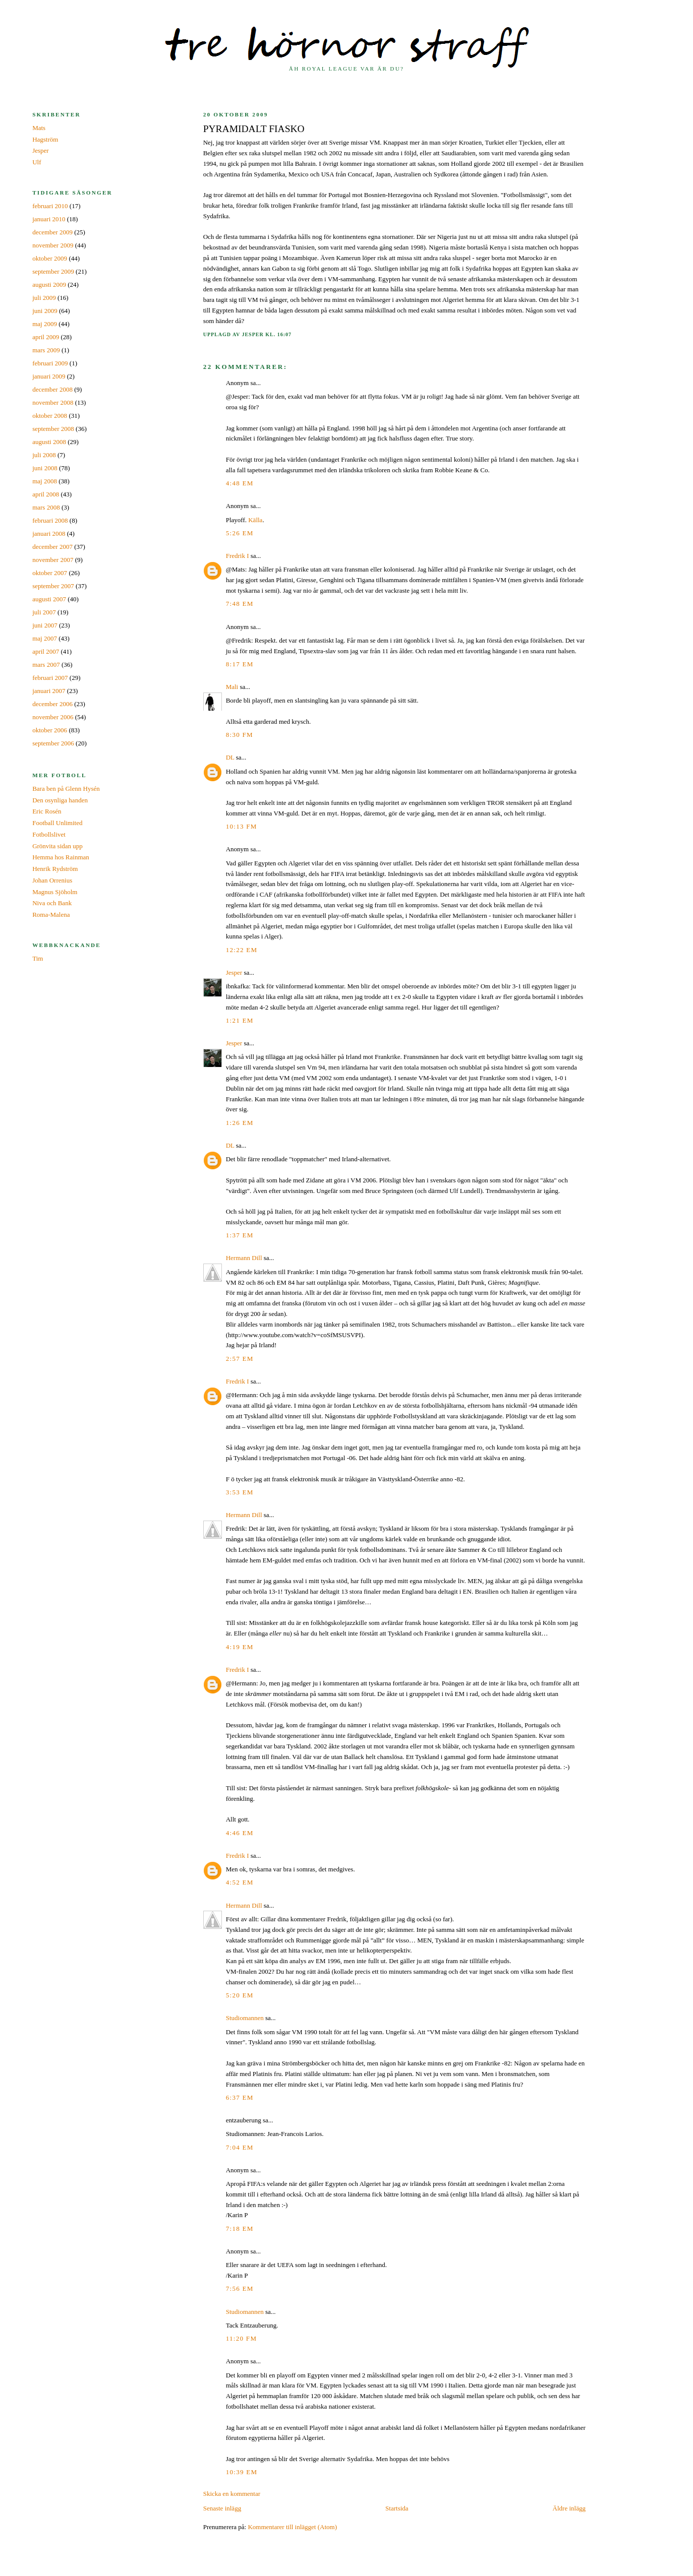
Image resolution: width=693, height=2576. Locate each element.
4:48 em (240, 483)
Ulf (36, 162)
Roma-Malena (51, 914)
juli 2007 (44, 612)
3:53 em (240, 1492)
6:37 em (240, 2097)
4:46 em (240, 1833)
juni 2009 (44, 311)
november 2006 (52, 717)
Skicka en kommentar (231, 2493)
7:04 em (240, 2147)
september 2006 (53, 743)
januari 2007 (48, 691)
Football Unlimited (57, 823)
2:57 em (240, 1358)
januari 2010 (48, 219)
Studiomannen (245, 2018)
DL (230, 757)
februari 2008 (50, 520)
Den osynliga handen (60, 800)
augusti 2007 (49, 599)
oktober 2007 (49, 573)
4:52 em (240, 1882)
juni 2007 (44, 625)
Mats (38, 128)
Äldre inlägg (569, 2508)
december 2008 (52, 389)
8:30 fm (239, 734)
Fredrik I (237, 555)
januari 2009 (48, 376)
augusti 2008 (49, 442)
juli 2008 (44, 455)
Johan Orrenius (52, 880)
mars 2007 (46, 664)
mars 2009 (46, 350)
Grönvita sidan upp (57, 846)
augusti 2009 (49, 284)
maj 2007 (44, 638)
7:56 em (240, 2288)
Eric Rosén (46, 811)
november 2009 (52, 245)
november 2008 (52, 402)
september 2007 (53, 586)
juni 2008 (44, 468)
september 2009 (53, 271)
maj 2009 (44, 324)
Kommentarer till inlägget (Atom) (292, 2527)
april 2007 (45, 651)
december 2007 (52, 546)
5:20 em (240, 1995)
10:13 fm (241, 826)
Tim (37, 958)
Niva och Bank (52, 903)
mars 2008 (46, 507)
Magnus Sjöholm (54, 892)
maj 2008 (44, 481)
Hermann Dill (244, 1258)
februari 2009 (50, 363)
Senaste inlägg (222, 2508)
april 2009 (45, 337)
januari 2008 (48, 533)
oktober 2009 (49, 258)
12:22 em (242, 950)
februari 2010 (50, 206)
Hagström (45, 139)
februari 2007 (50, 677)
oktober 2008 (49, 415)
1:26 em (240, 1122)
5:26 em (240, 533)
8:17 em (240, 664)
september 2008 (53, 428)
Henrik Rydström (55, 868)
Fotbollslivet (49, 834)
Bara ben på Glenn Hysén (66, 788)
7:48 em (240, 603)
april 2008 (45, 494)
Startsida (397, 2508)
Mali (232, 686)
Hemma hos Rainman (60, 857)
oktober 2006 (49, 730)
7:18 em (240, 2228)
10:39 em (242, 2472)
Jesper (234, 972)
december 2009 (52, 232)
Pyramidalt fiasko (254, 128)
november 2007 (52, 559)
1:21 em (240, 1020)
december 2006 (52, 704)
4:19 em (240, 1647)
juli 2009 (44, 297)
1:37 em (240, 1235)
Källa (255, 520)
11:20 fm (241, 2338)
